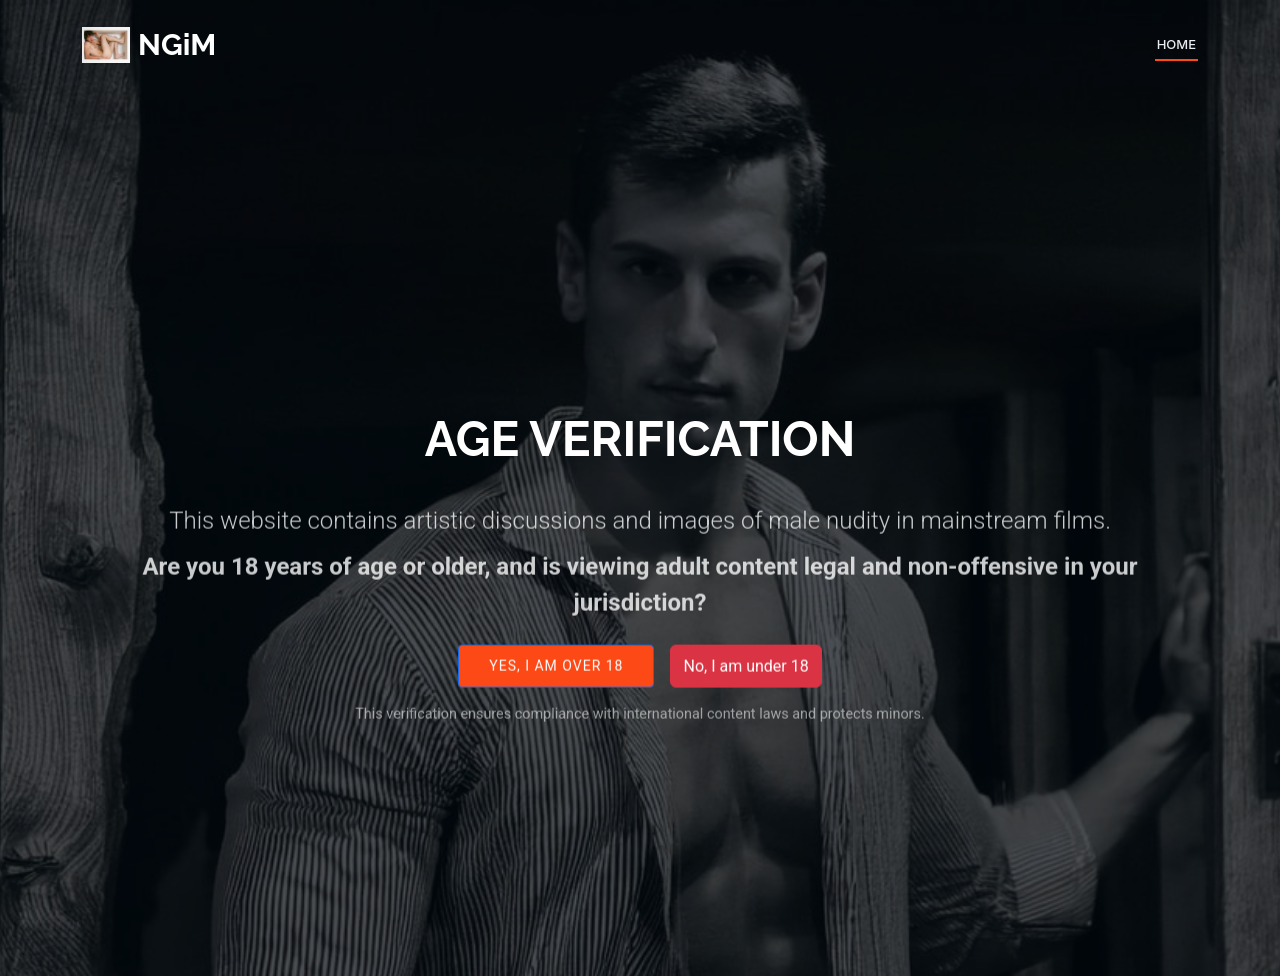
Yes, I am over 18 (556, 676)
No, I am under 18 (745, 675)
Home (1176, 44)
